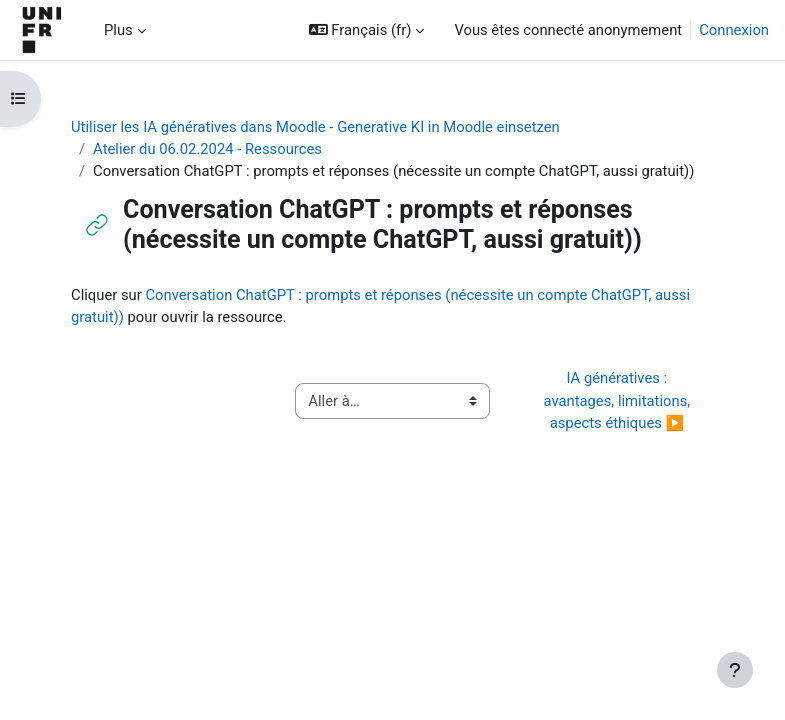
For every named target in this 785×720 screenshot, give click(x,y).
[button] (367, 30)
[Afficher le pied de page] (735, 670)
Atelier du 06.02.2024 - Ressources (207, 149)
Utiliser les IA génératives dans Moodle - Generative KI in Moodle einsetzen (315, 127)
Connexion (734, 30)
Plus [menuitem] (118, 30)
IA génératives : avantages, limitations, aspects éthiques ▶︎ (618, 400)
